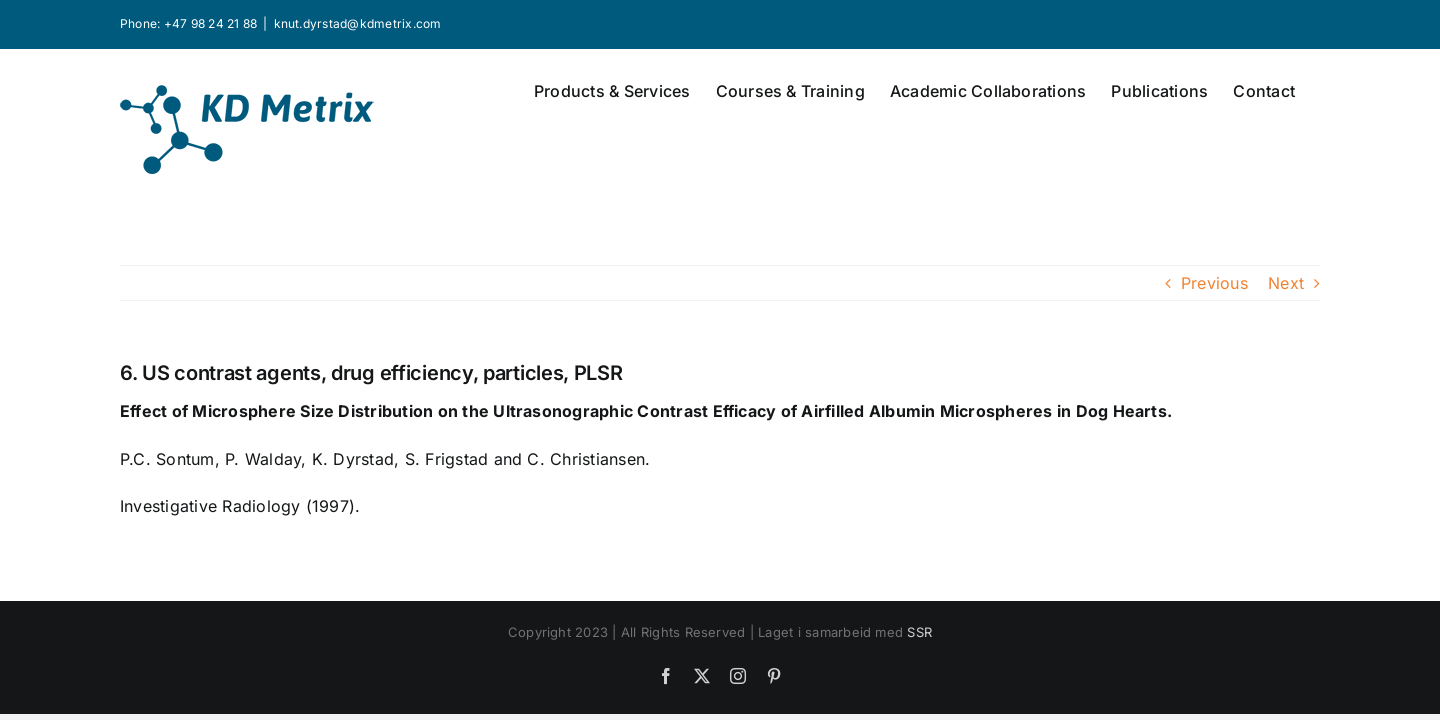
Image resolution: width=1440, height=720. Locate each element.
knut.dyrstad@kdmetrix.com (358, 23)
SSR (919, 632)
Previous (1214, 283)
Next (1286, 283)
